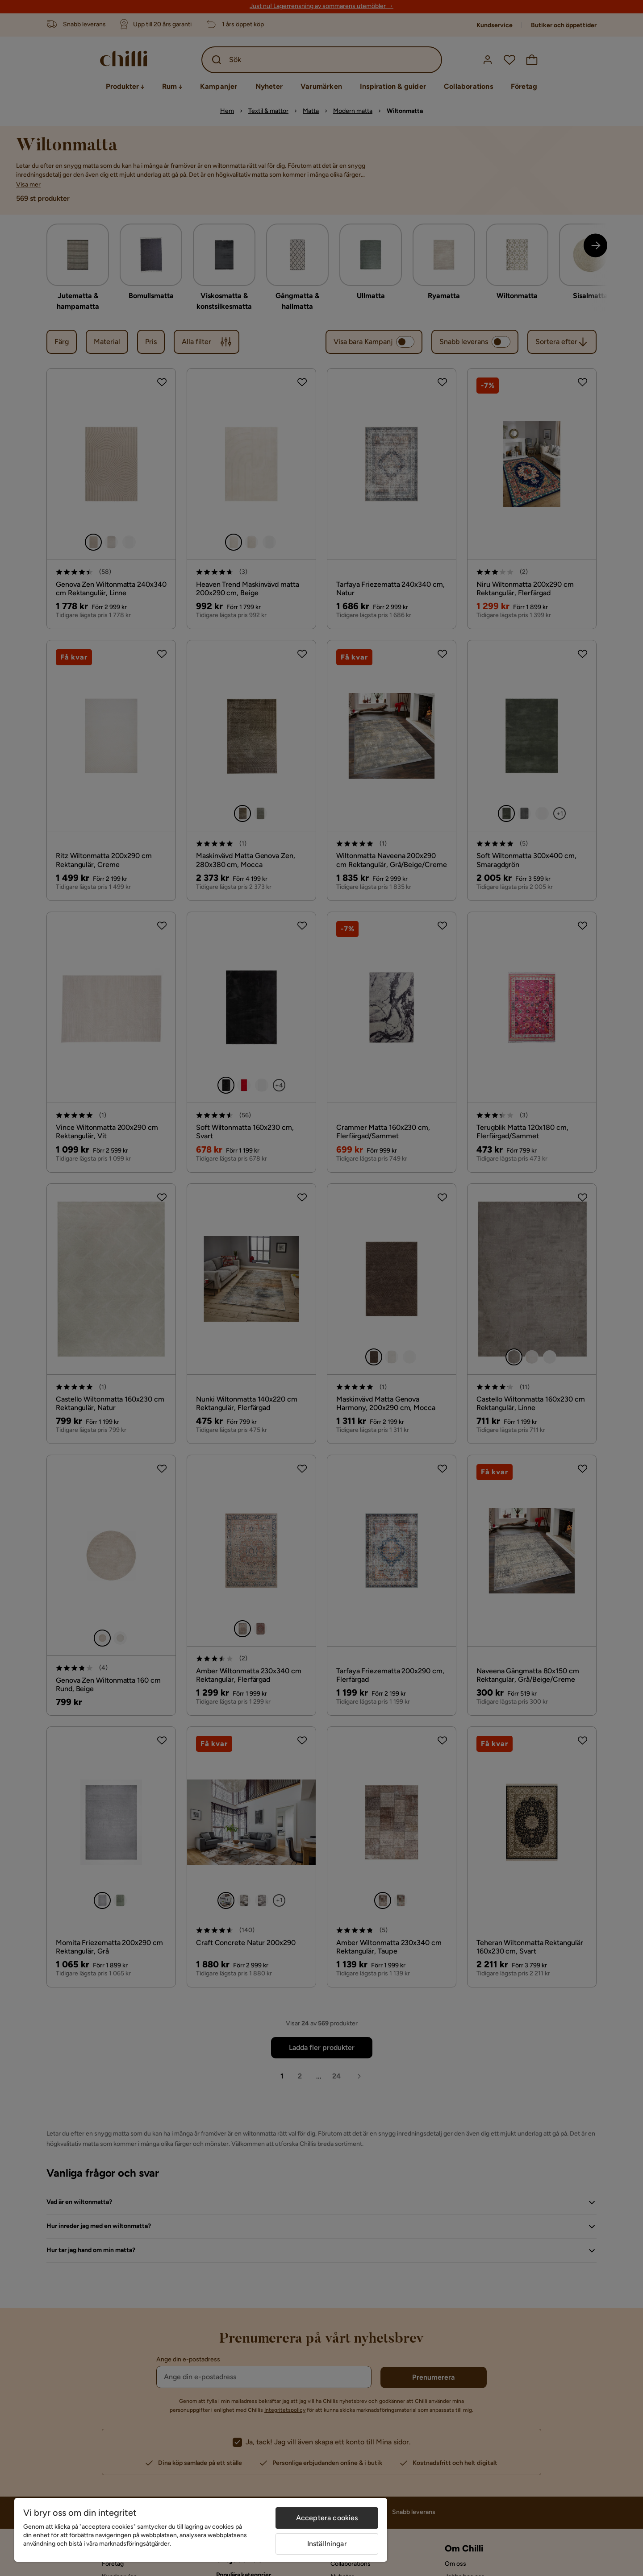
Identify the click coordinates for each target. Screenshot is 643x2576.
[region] (200, 2530)
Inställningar (327, 2543)
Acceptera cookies (327, 2518)
